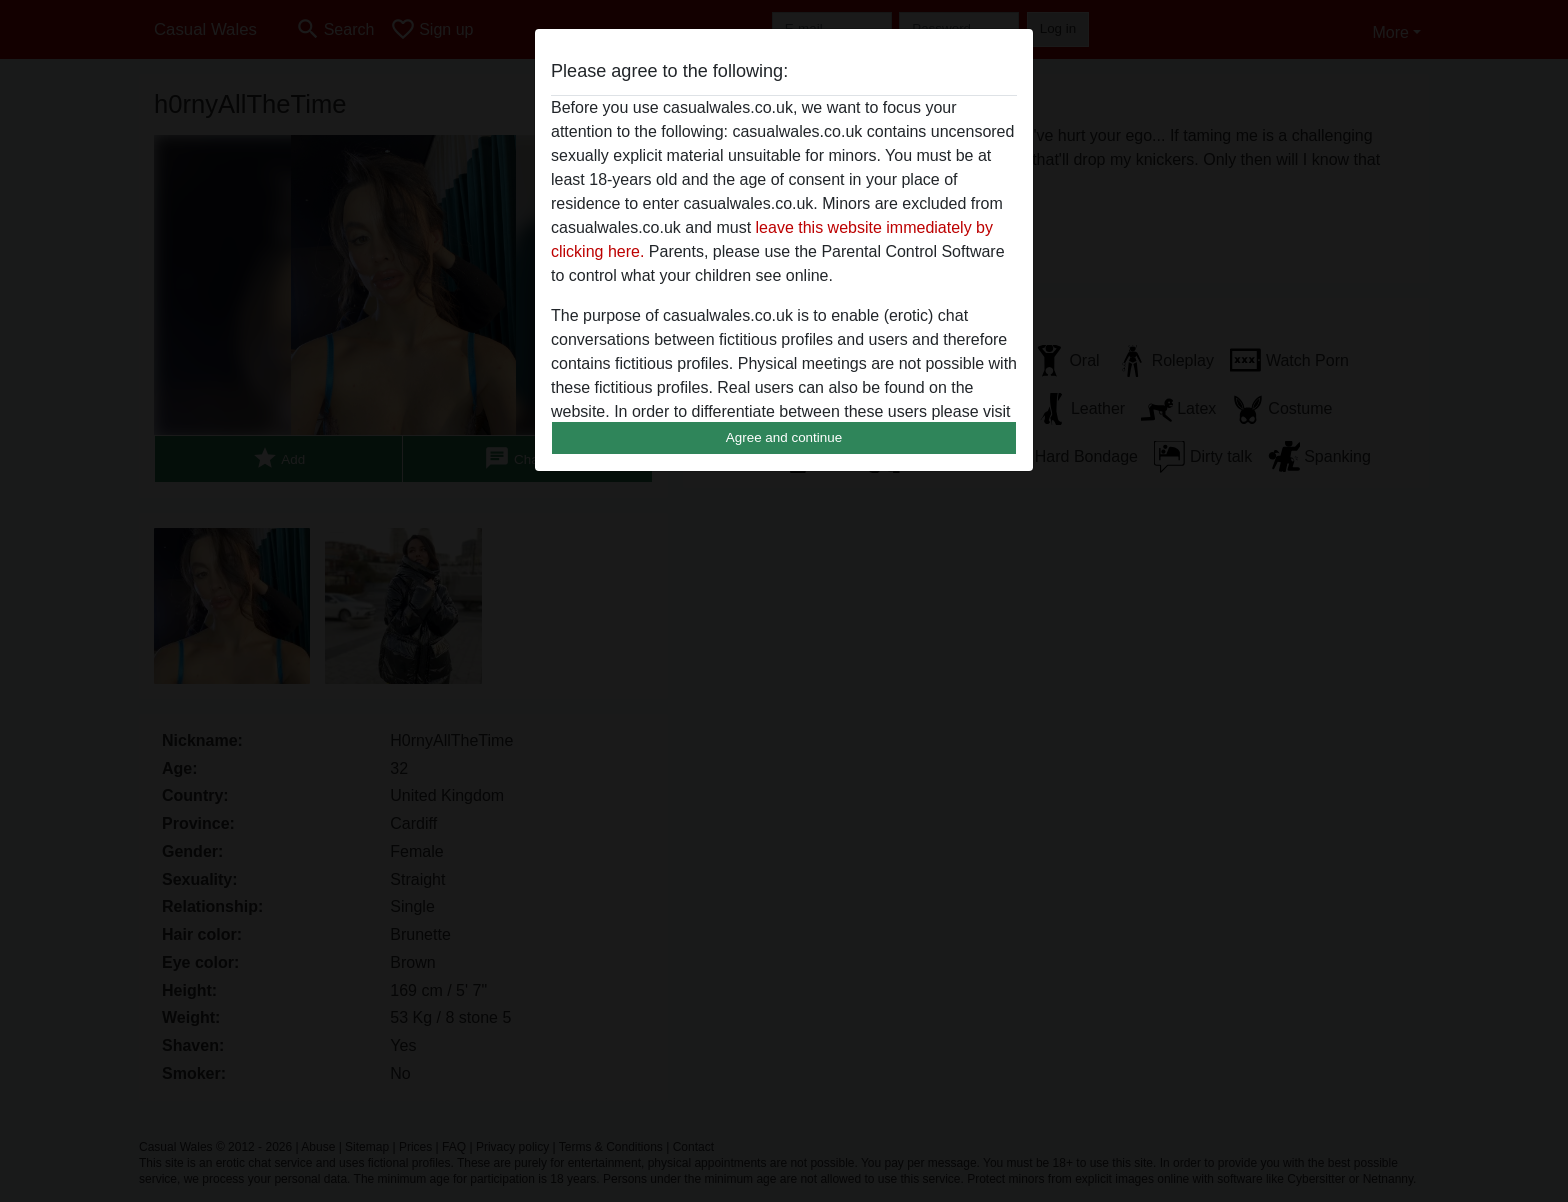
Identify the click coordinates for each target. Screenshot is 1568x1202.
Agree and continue (784, 437)
